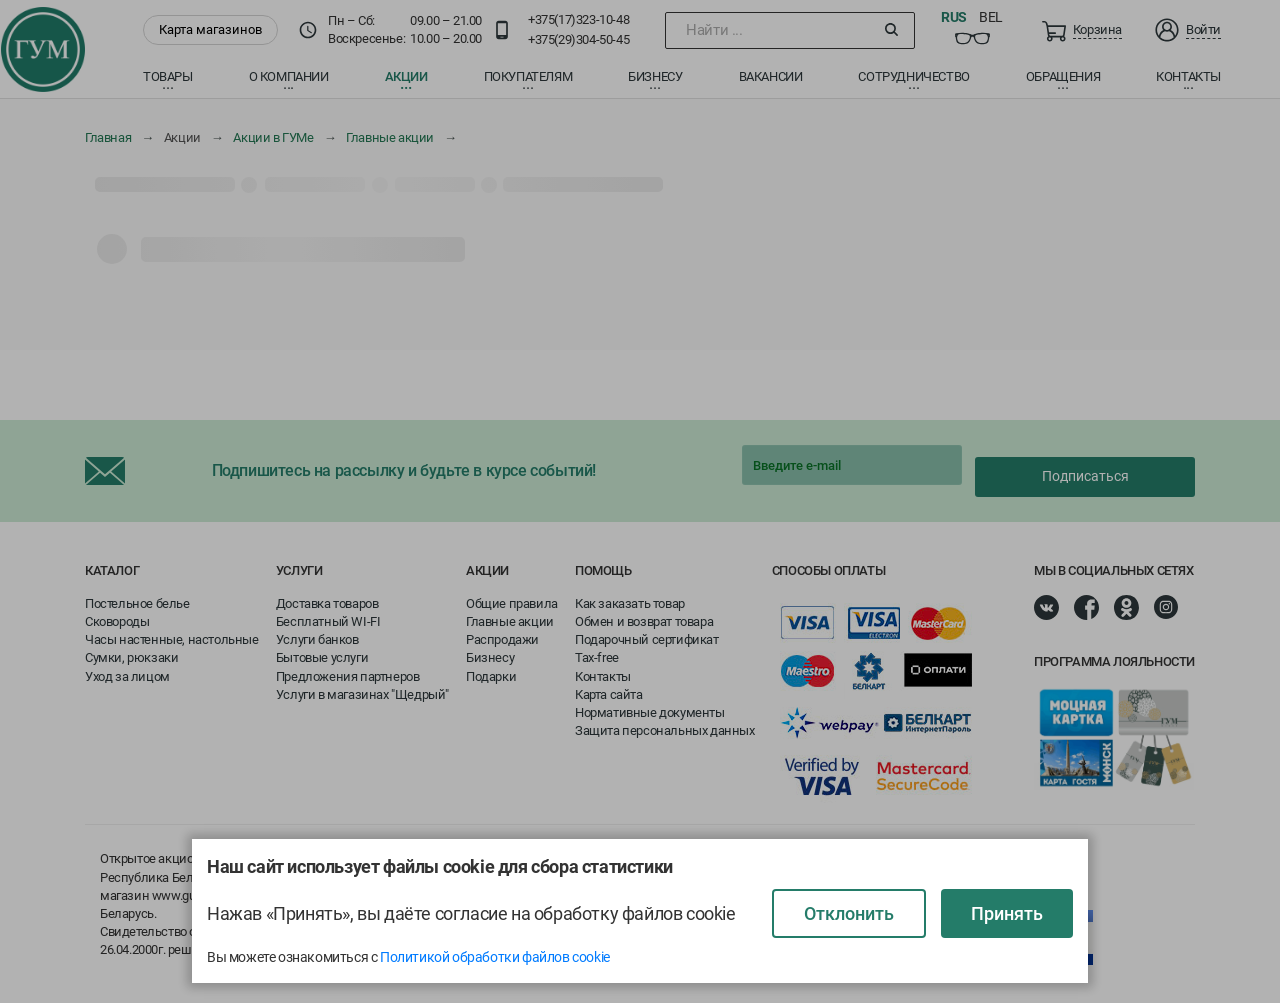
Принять (1007, 913)
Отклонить (849, 913)
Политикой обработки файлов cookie (495, 957)
